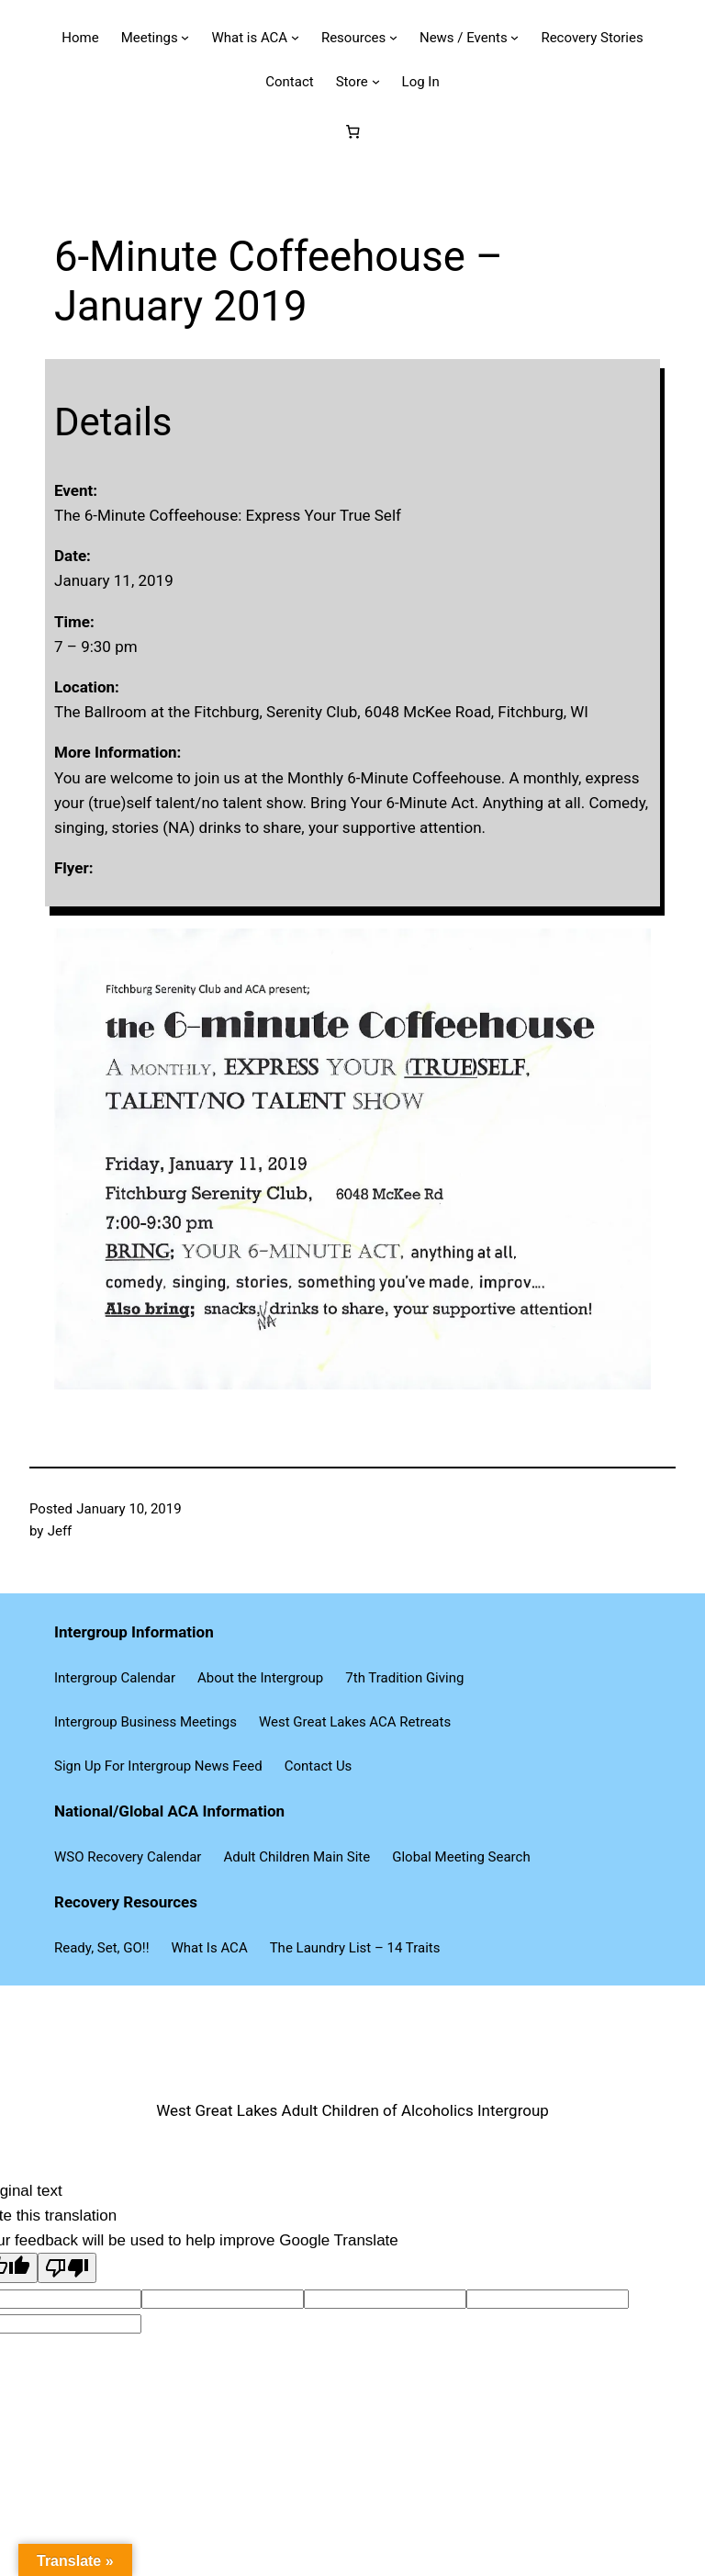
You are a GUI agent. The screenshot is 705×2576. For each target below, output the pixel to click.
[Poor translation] (67, 2268)
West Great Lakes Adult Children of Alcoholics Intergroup (352, 2110)
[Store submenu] (376, 81)
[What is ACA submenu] (295, 37)
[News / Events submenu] (514, 37)
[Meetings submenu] (185, 37)
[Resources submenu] (393, 37)
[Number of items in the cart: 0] (352, 132)
